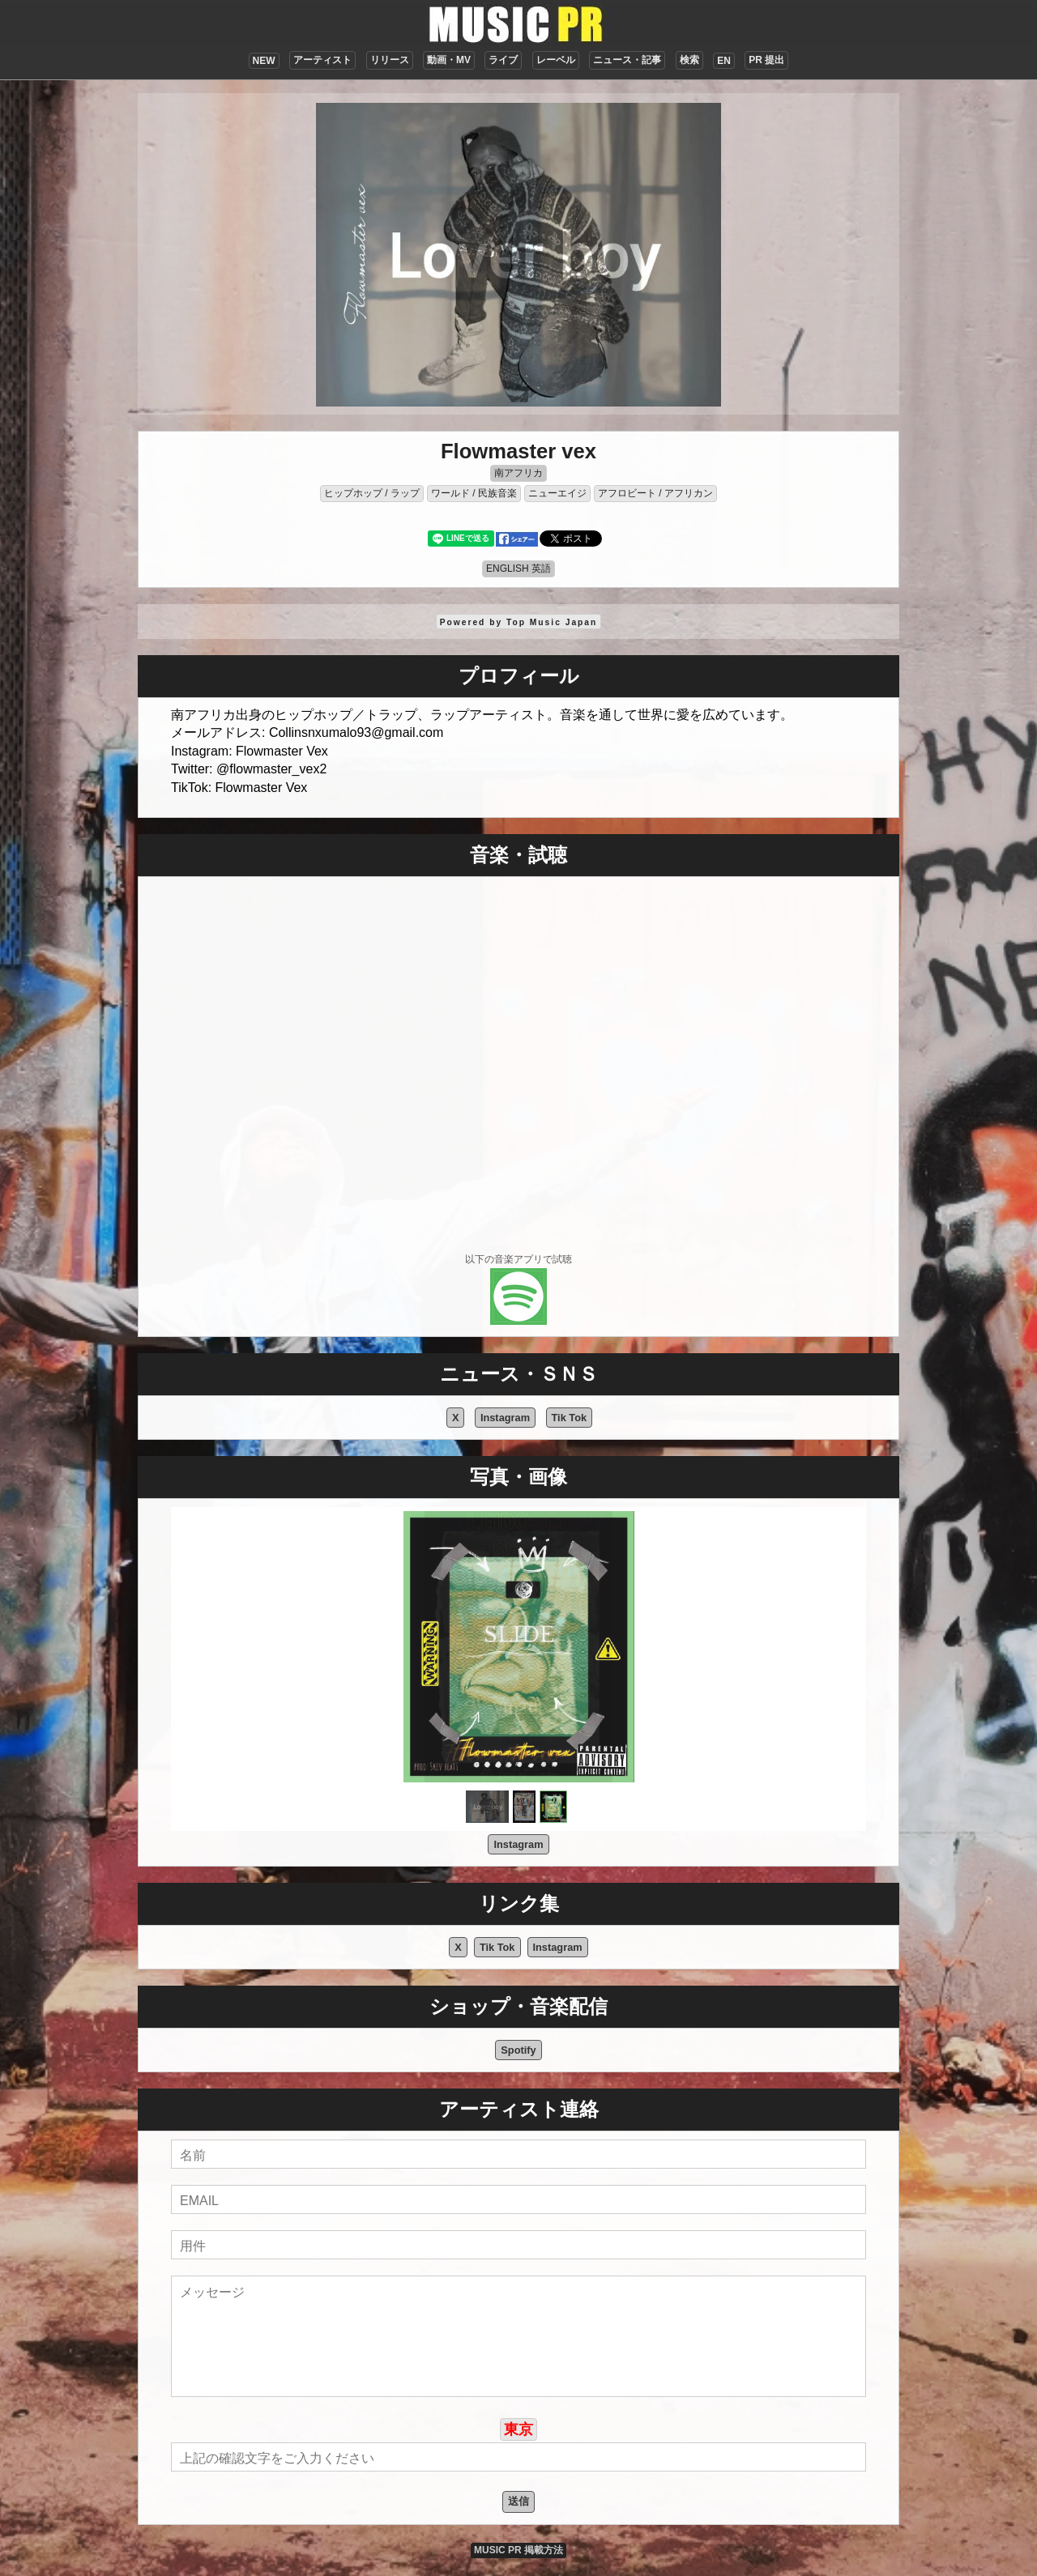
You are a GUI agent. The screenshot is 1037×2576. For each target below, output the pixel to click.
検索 (689, 60)
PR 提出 (766, 60)
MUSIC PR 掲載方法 (518, 2550)
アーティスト (322, 60)
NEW (264, 60)
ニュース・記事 (627, 60)
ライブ (503, 60)
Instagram (505, 1417)
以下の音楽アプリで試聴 (518, 1259)
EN (724, 60)
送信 (518, 2501)
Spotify (518, 2050)
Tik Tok (569, 1417)
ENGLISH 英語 (518, 568)
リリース (389, 60)
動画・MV (449, 60)
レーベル (555, 60)
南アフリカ (518, 473)
